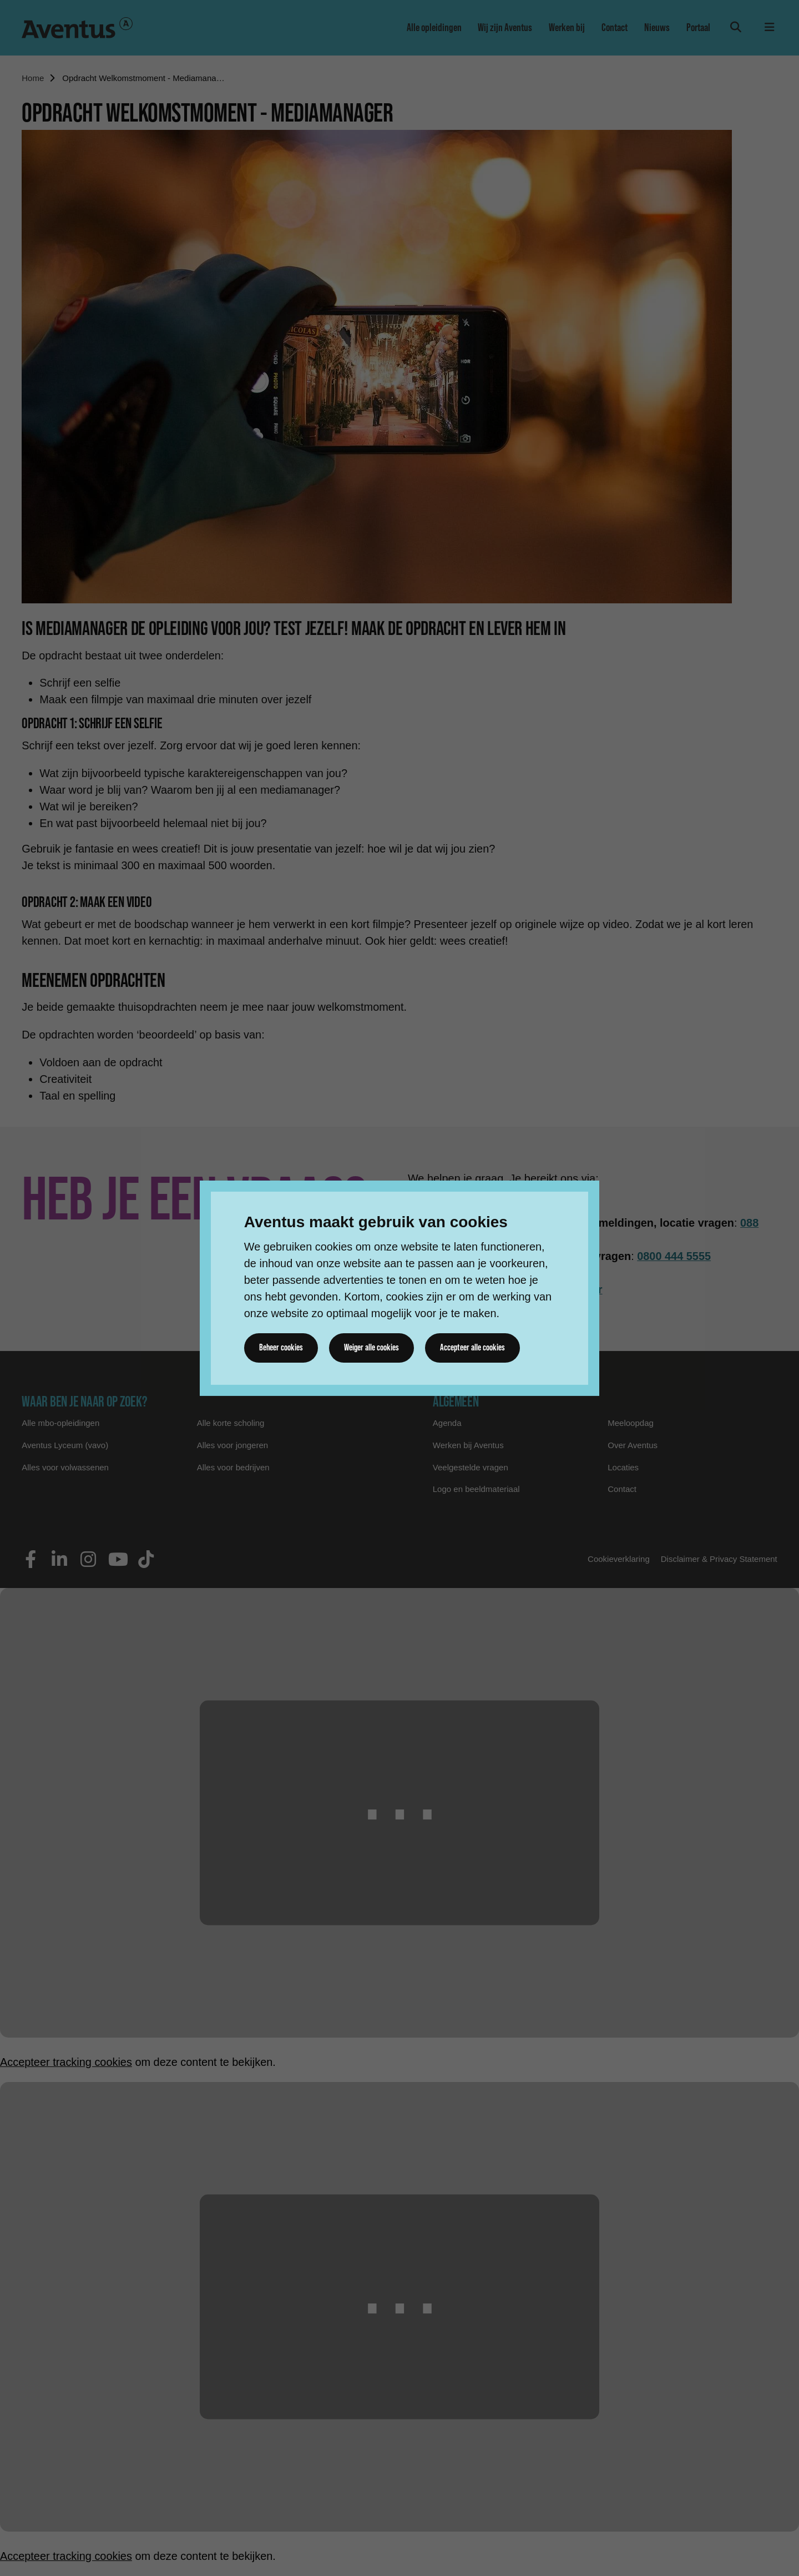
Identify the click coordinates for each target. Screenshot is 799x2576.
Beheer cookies (281, 1347)
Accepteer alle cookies (474, 1347)
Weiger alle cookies (372, 1347)
